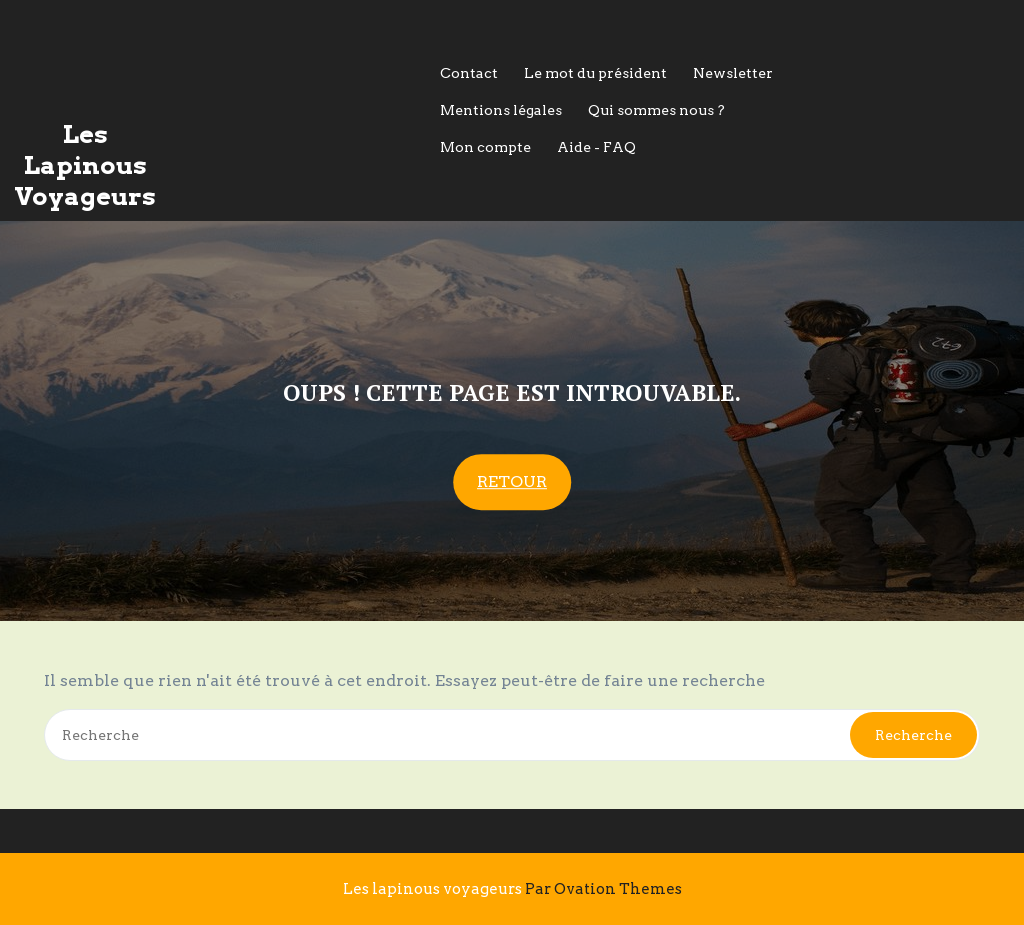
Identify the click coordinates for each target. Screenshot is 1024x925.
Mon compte (485, 147)
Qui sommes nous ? (656, 110)
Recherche (913, 735)
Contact (469, 73)
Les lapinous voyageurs (512, 889)
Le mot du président (595, 73)
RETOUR (512, 482)
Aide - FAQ (596, 147)
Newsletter (733, 73)
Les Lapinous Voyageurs (85, 165)
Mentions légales (501, 110)
